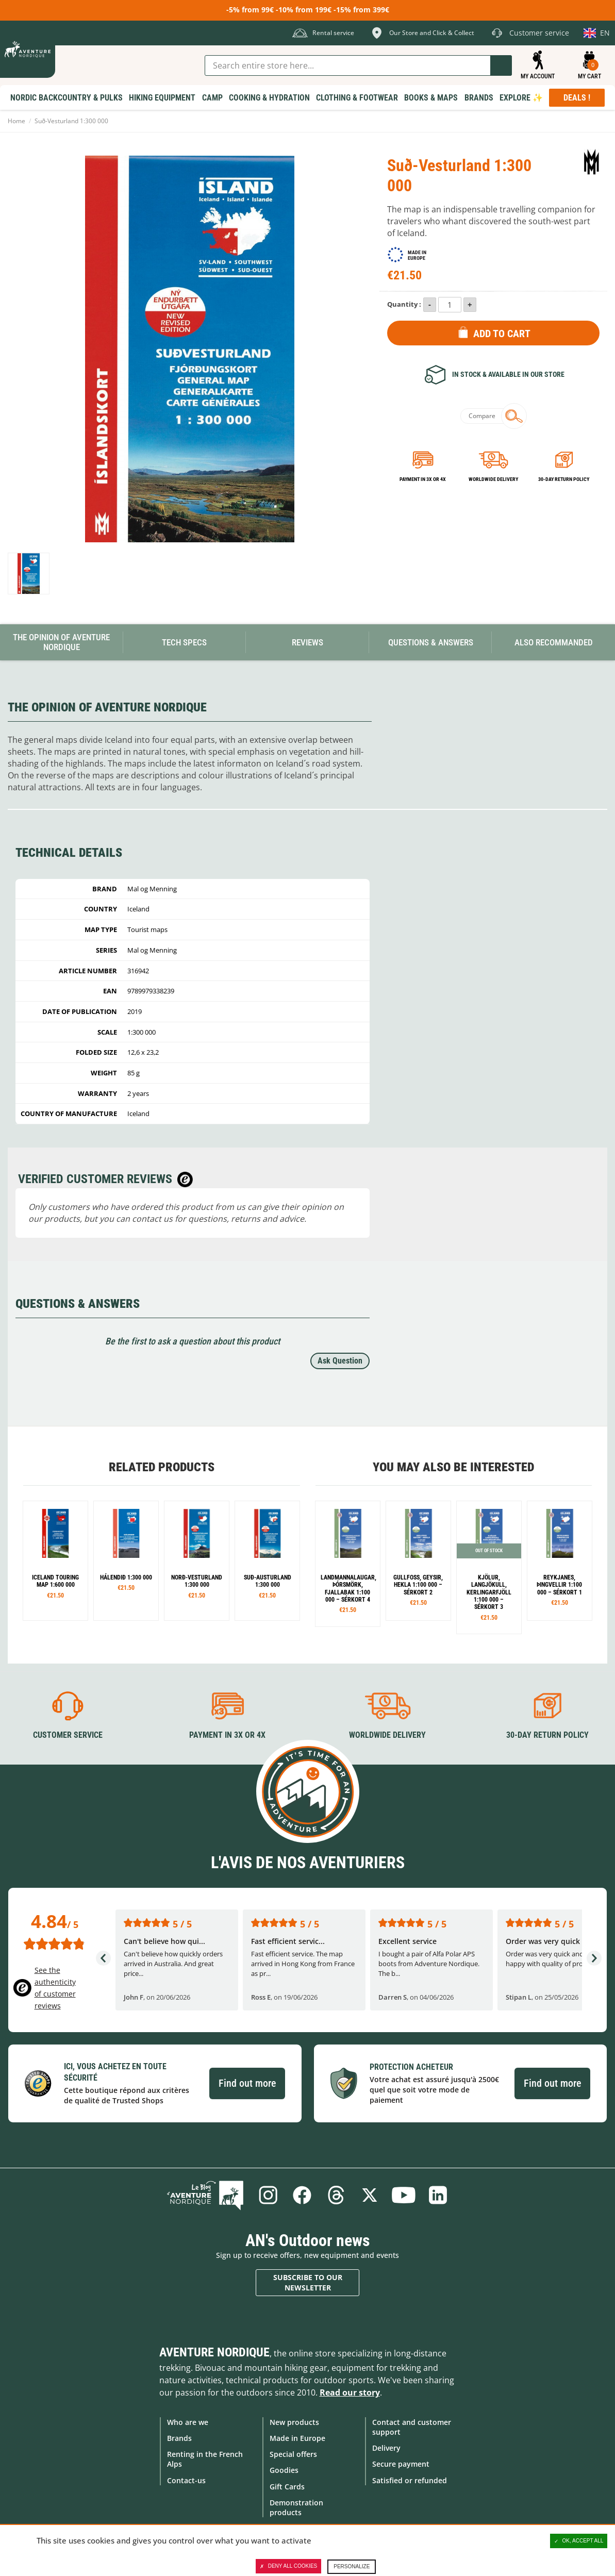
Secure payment (400, 2464)
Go (501, 65)
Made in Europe (297, 2438)
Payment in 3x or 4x (423, 479)
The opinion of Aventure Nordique (61, 642)
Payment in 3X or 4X (227, 1735)
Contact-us (186, 2480)
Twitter (370, 2195)
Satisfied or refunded (409, 2480)
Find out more (247, 2083)
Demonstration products (296, 2507)
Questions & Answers (430, 642)
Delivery (386, 2448)
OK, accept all (579, 2541)
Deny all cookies (289, 2566)
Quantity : (404, 304)
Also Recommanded (553, 642)
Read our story (350, 2392)
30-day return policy (563, 479)
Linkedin (438, 2195)
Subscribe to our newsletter (307, 2282)
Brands (179, 2438)
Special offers (293, 2454)
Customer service (68, 1735)
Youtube (404, 2195)
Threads (336, 2195)
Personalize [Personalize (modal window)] (352, 2566)
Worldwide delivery (493, 479)
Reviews (307, 642)
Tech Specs (184, 642)
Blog (205, 2195)
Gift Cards (287, 2486)
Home (16, 121)
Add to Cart (501, 333)
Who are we (187, 2422)
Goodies (284, 2470)
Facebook (302, 2195)
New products (294, 2422)
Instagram (268, 2195)
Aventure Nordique (214, 2352)
